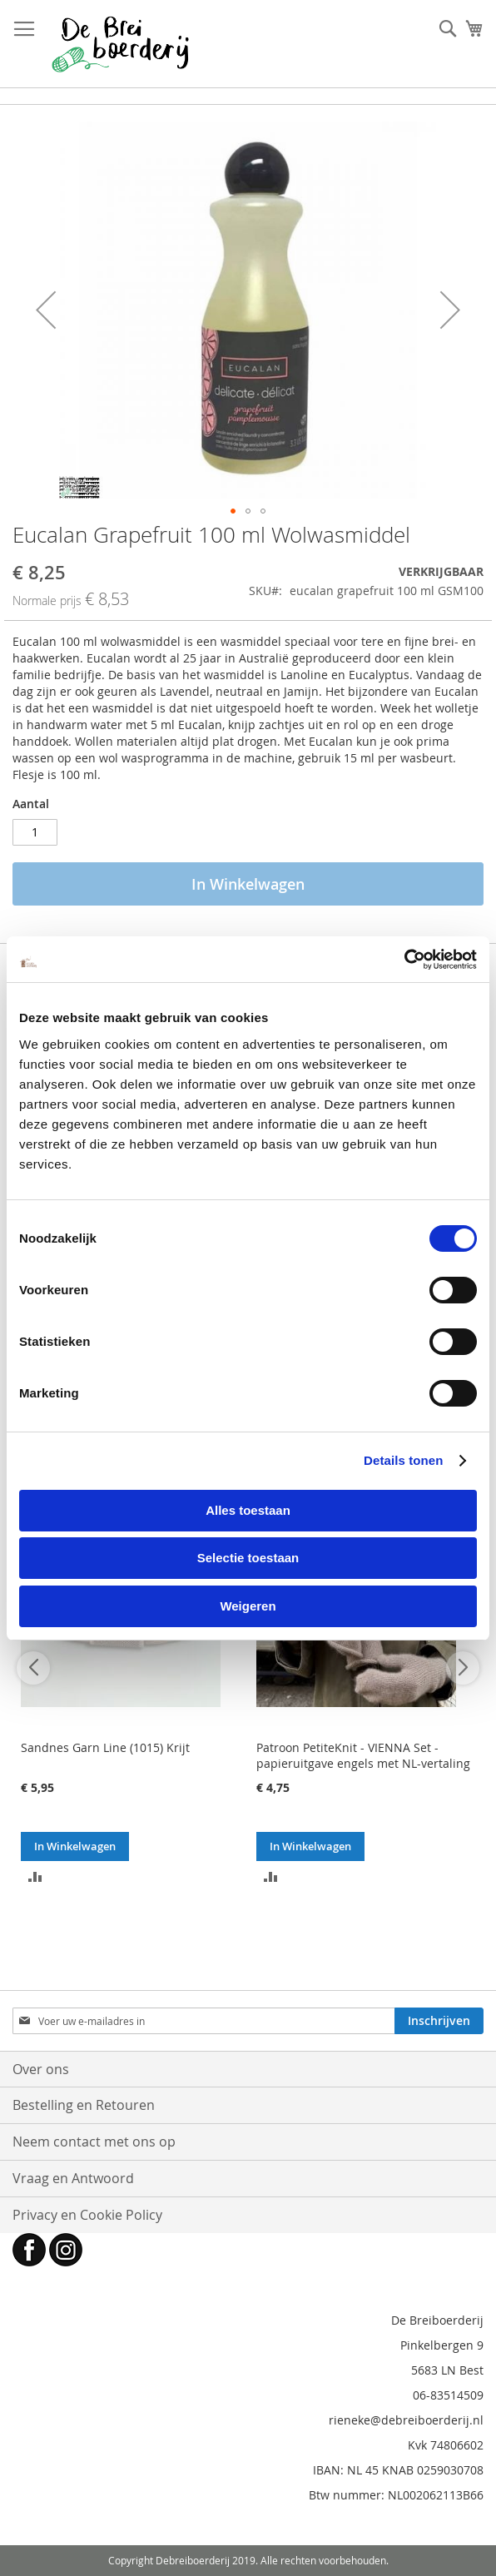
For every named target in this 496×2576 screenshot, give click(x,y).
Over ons (40, 2069)
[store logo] (120, 44)
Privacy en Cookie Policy (87, 2215)
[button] (45, 310)
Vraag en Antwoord (73, 2178)
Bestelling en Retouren (83, 2105)
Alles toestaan (248, 1510)
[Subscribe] (439, 2021)
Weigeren (247, 1606)
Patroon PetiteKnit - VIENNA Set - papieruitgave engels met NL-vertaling (363, 1755)
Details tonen (403, 1460)
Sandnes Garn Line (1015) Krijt (105, 1747)
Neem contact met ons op (94, 2141)
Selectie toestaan (248, 1558)
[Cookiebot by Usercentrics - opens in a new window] (404, 959)
